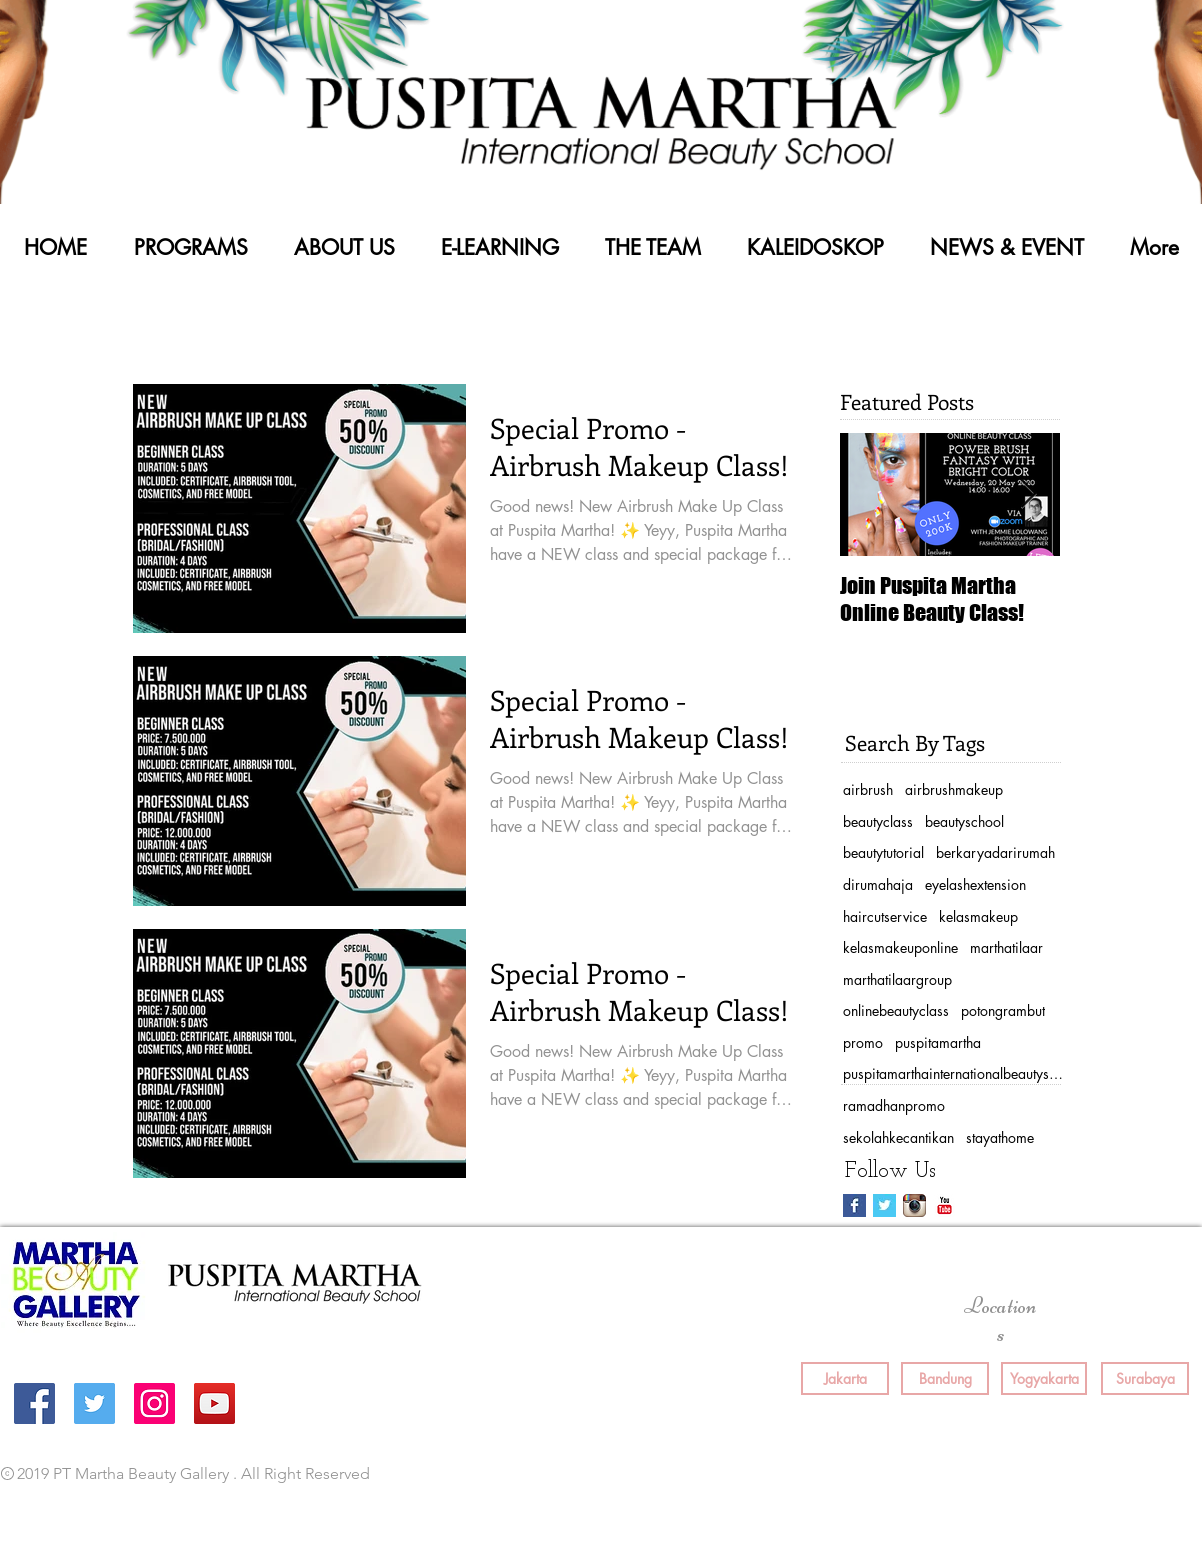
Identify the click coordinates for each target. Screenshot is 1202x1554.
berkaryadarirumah (995, 852)
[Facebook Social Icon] (34, 1403)
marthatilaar (1006, 947)
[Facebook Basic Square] (854, 1205)
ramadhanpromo (894, 1105)
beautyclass (878, 821)
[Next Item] (1028, 494)
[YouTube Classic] (944, 1205)
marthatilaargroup (897, 979)
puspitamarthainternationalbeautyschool (953, 1073)
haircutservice (885, 916)
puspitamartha (938, 1042)
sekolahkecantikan (898, 1137)
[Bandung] (945, 1378)
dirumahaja (878, 884)
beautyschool (964, 821)
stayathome (1000, 1137)
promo (863, 1042)
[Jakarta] (845, 1378)
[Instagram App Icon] (914, 1205)
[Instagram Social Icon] (154, 1403)
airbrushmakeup (954, 789)
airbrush (868, 789)
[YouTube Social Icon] (214, 1403)
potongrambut (1003, 1010)
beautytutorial (883, 852)
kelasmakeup (978, 916)
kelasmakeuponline (900, 947)
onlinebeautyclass (896, 1010)
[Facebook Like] (879, 1475)
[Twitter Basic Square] (884, 1205)
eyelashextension (975, 884)
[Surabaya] (1145, 1378)
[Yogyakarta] (1044, 1378)
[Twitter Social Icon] (94, 1403)
